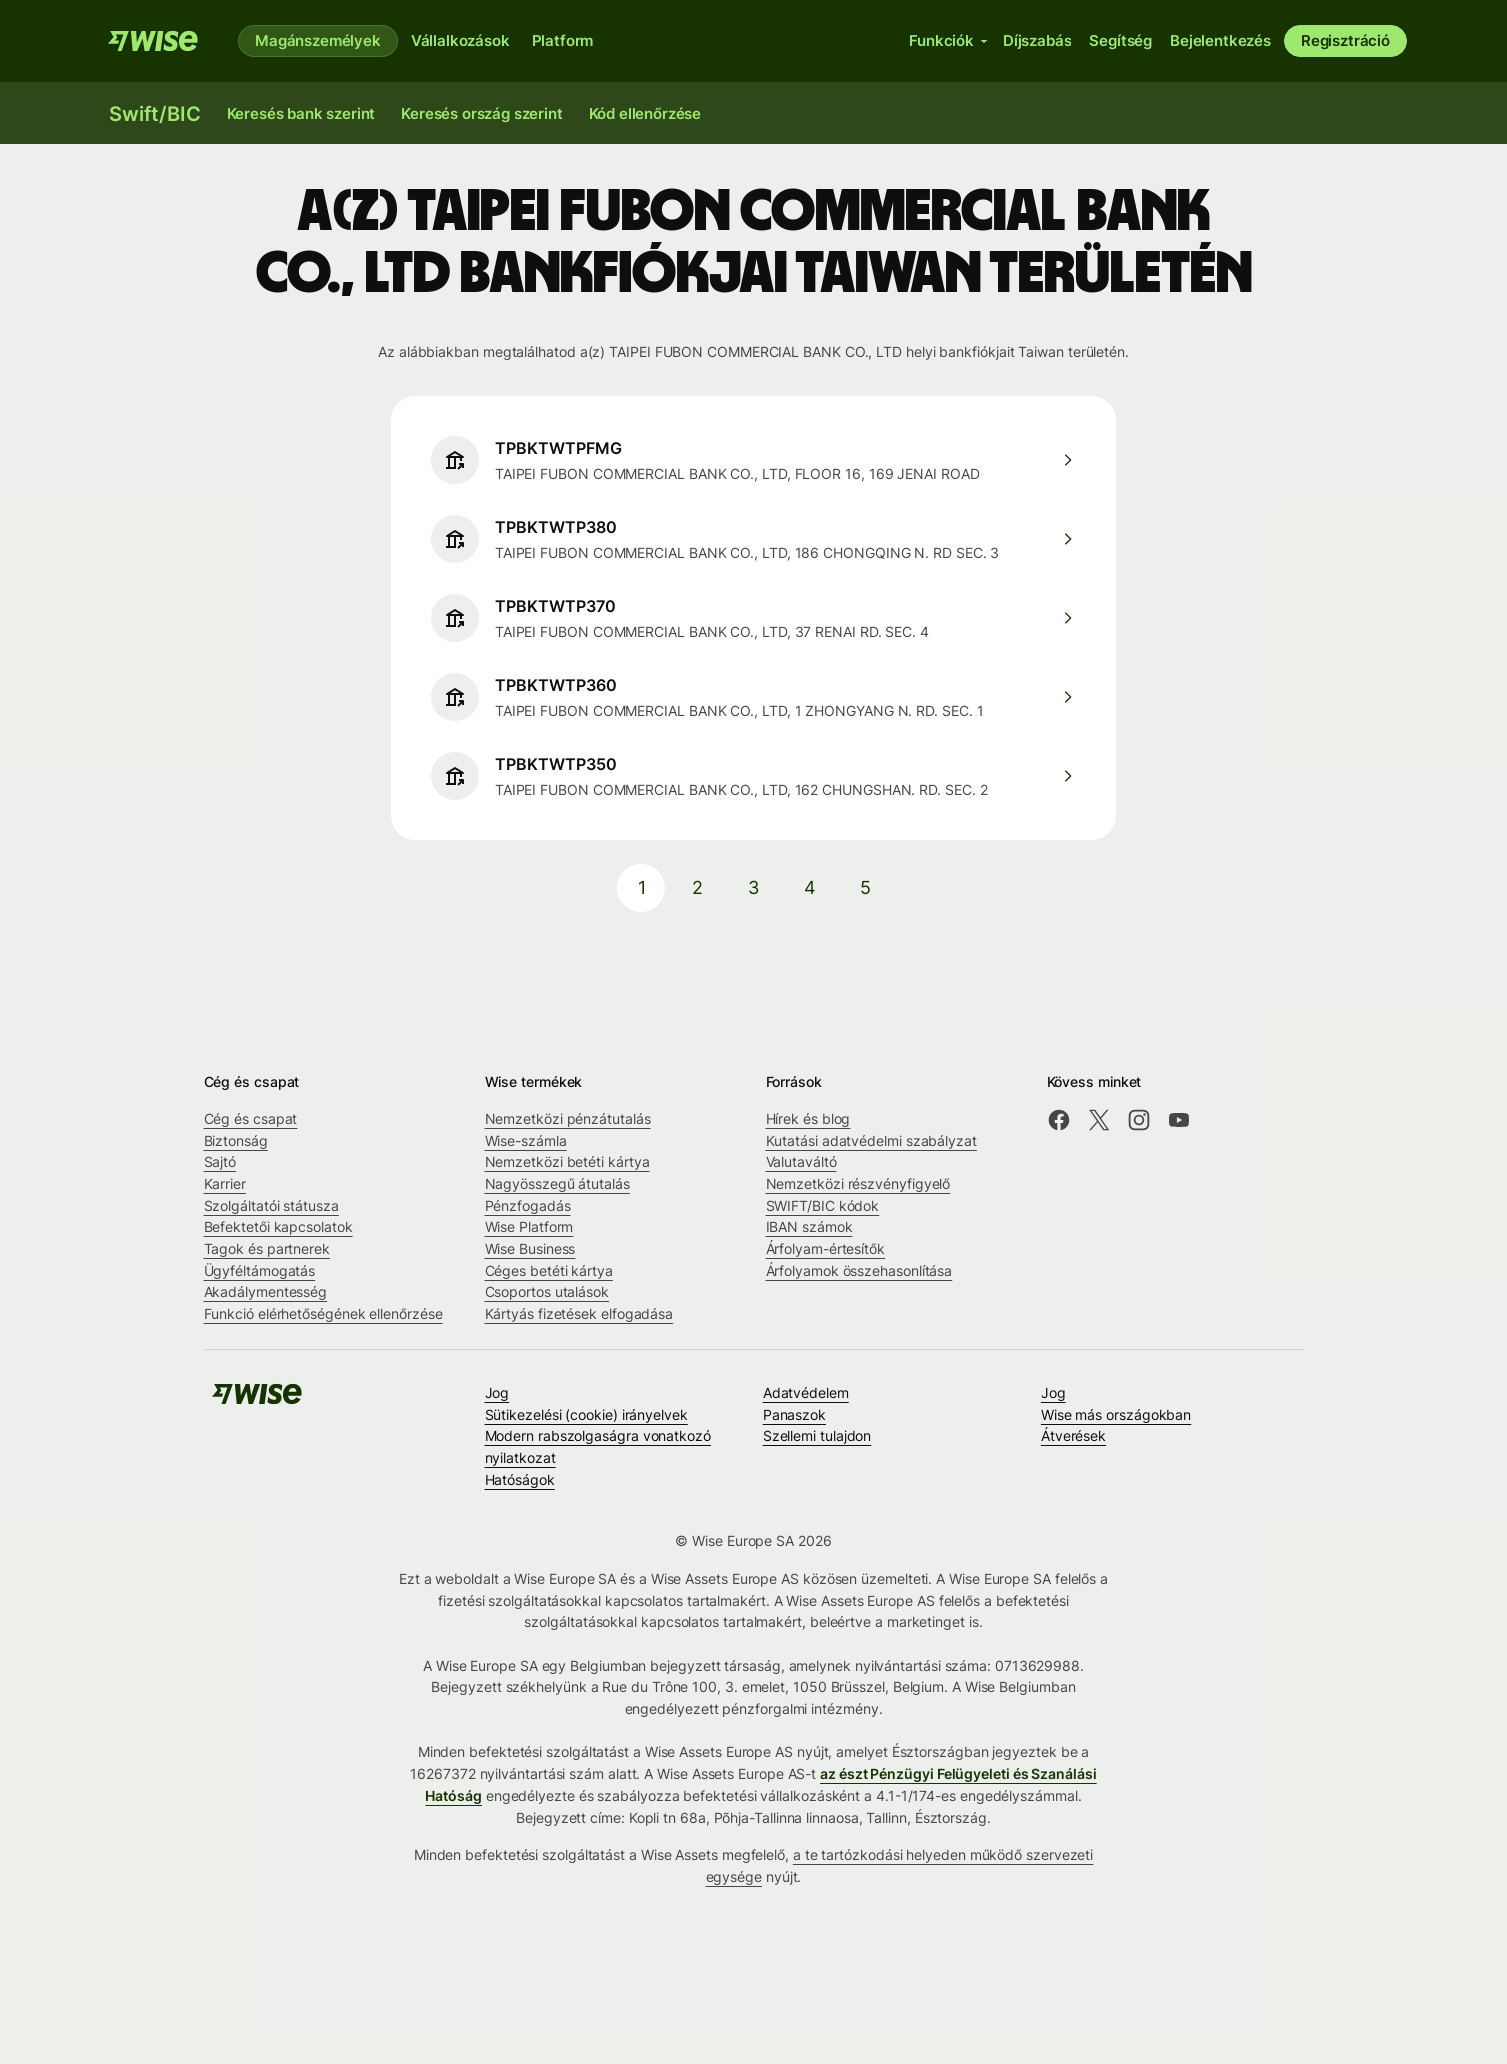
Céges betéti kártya (549, 1270)
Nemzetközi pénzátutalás (568, 1118)
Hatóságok (520, 1479)
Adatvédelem (806, 1392)
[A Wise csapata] (153, 41)
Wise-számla (526, 1140)
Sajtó (220, 1161)
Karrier (225, 1183)
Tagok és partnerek (267, 1248)
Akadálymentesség (266, 1291)
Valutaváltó (801, 1161)
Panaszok (794, 1414)
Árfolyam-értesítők (826, 1248)
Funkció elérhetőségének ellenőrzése (323, 1313)
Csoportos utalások (547, 1291)
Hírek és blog (808, 1118)
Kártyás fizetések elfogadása (579, 1313)
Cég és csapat (251, 1118)
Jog (497, 1392)
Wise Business (530, 1248)
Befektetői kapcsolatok (278, 1226)
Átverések (1073, 1435)
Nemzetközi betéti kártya (567, 1161)
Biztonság (236, 1140)
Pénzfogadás (528, 1205)
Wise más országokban (1116, 1414)
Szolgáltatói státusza (271, 1205)
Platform (563, 40)
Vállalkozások (460, 40)
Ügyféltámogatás (260, 1270)
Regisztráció (1345, 40)
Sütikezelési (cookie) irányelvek (586, 1414)
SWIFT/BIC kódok (823, 1205)
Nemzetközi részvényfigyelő (858, 1183)
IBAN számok (809, 1226)
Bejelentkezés (1220, 40)
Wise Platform (529, 1226)
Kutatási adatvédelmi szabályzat (871, 1140)
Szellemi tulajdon (817, 1435)
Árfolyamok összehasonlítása (859, 1270)
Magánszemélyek (318, 40)
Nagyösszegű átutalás (557, 1183)
